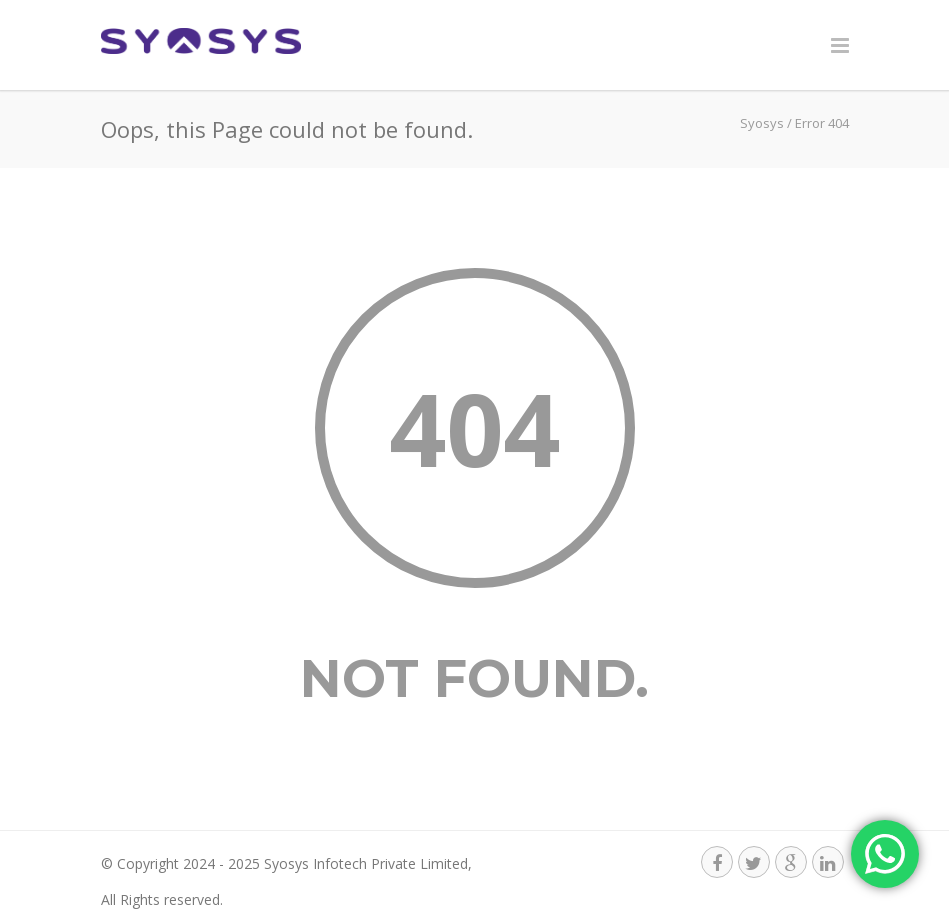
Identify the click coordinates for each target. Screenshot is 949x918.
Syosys (762, 123)
